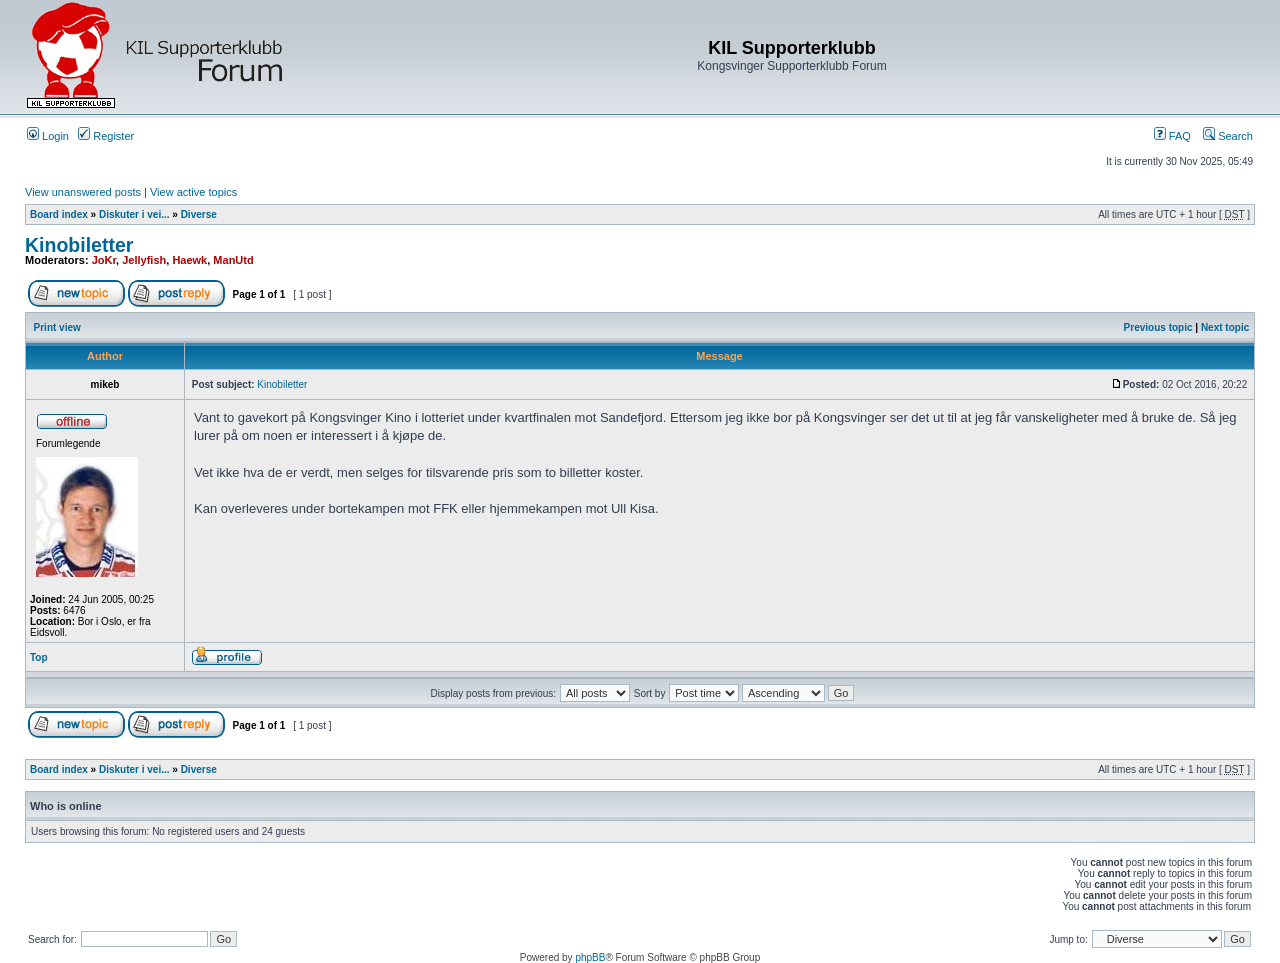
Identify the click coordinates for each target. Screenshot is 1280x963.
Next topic (1225, 327)
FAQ (1172, 136)
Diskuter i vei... (134, 214)
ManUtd (233, 260)
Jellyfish (144, 260)
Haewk (189, 260)
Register (106, 136)
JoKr (104, 260)
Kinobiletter (79, 245)
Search (1228, 136)
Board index (59, 214)
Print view (57, 327)
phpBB (590, 957)
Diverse (199, 214)
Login (48, 136)
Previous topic (1158, 327)
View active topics (193, 192)
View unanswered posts (83, 192)
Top (39, 657)
